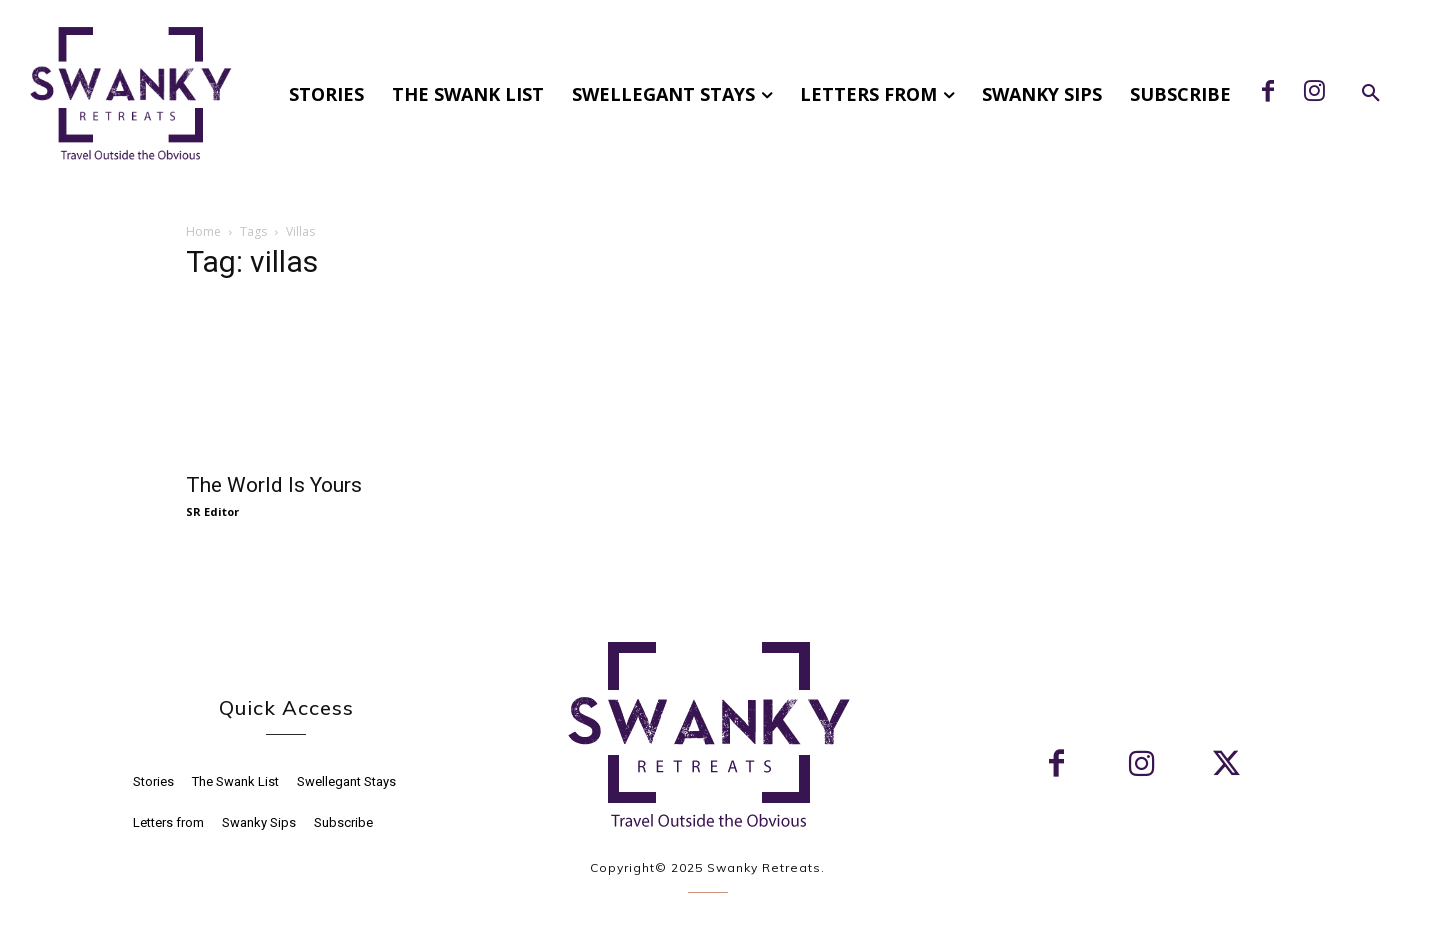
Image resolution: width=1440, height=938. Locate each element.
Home (203, 231)
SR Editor (212, 511)
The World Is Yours (274, 485)
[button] (1371, 94)
